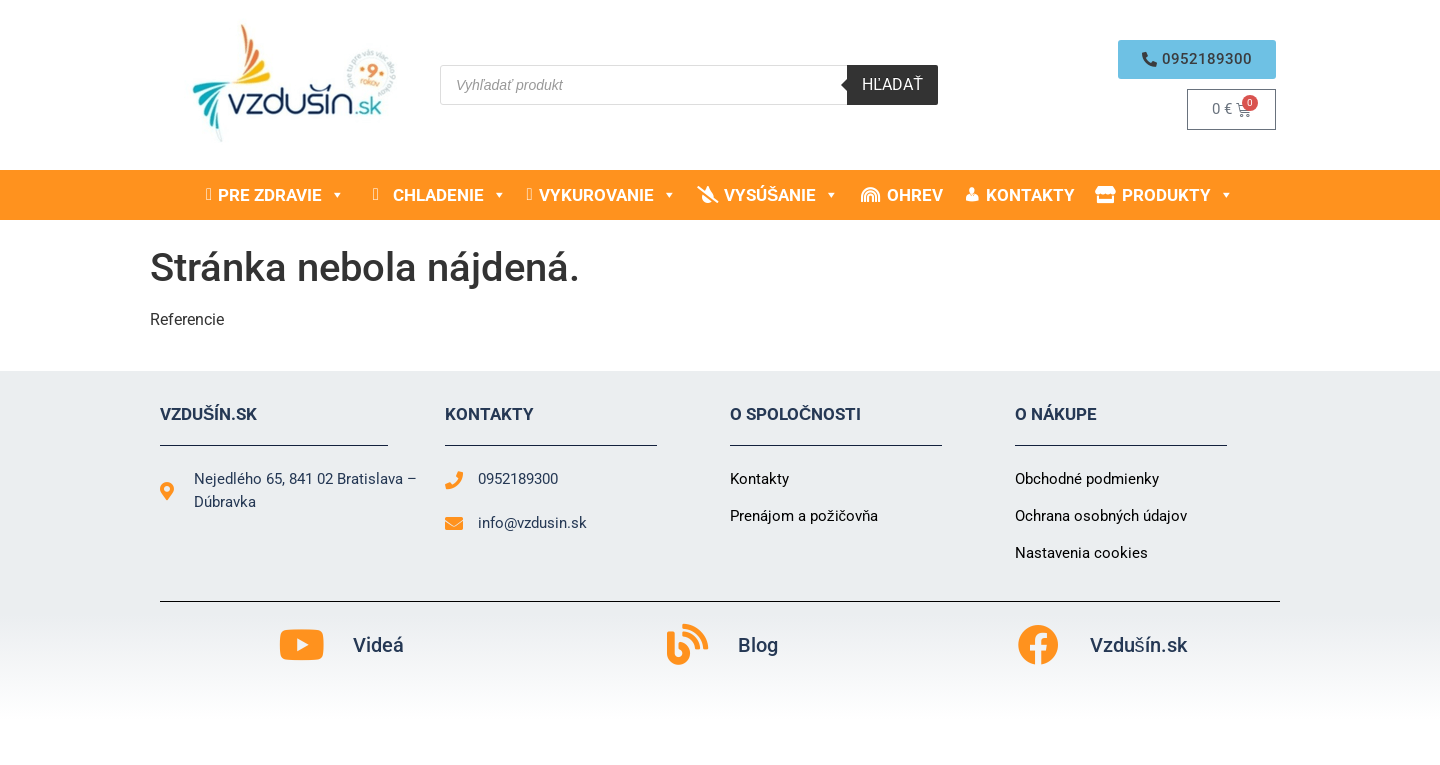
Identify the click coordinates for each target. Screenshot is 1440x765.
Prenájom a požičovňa (804, 516)
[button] (1197, 59)
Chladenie (450, 195)
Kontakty (1030, 195)
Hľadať (892, 84)
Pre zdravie (281, 195)
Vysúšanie (781, 195)
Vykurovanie (608, 195)
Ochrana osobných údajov (1101, 516)
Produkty (1178, 195)
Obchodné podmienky (1087, 479)
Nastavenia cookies (1081, 553)
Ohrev (915, 195)
